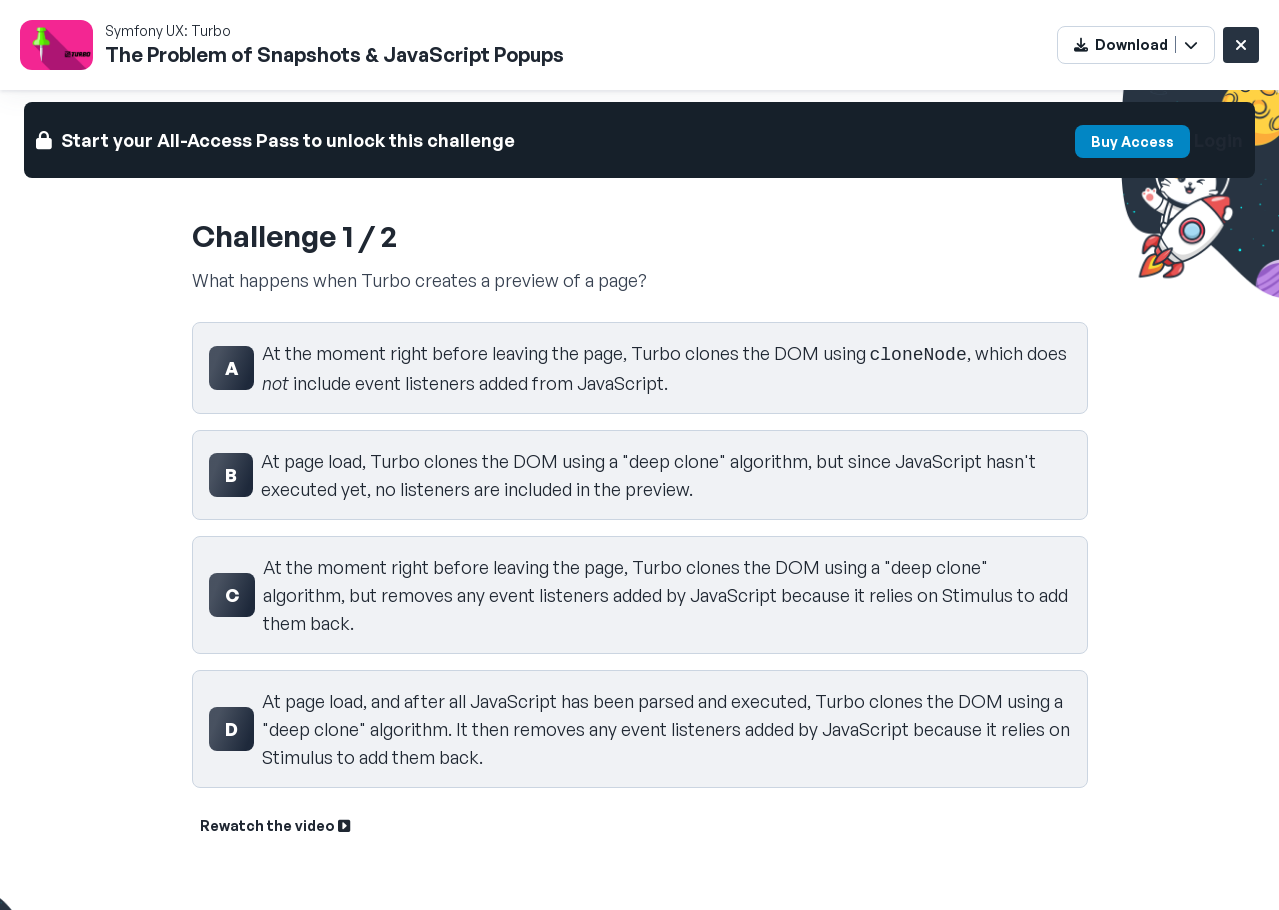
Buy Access (1132, 141)
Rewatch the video (275, 825)
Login (1218, 140)
